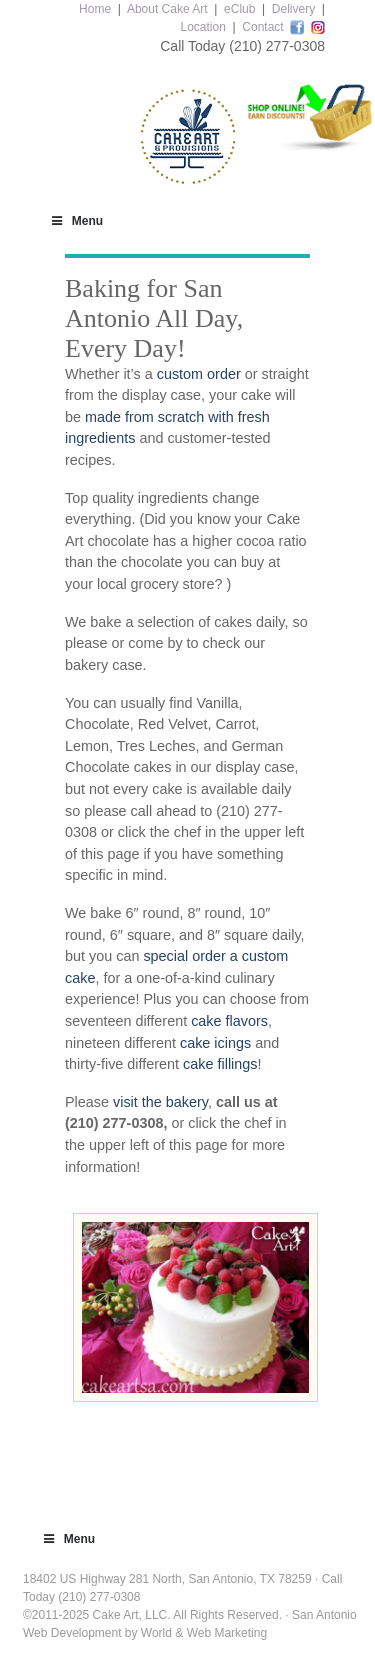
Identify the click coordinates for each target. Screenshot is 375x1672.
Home (95, 9)
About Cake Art (167, 9)
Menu (76, 221)
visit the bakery (160, 1102)
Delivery (293, 9)
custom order (199, 374)
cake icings (215, 1043)
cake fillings (220, 1064)
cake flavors (229, 1021)
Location (202, 27)
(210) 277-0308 (277, 46)
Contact (262, 27)
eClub (239, 9)
